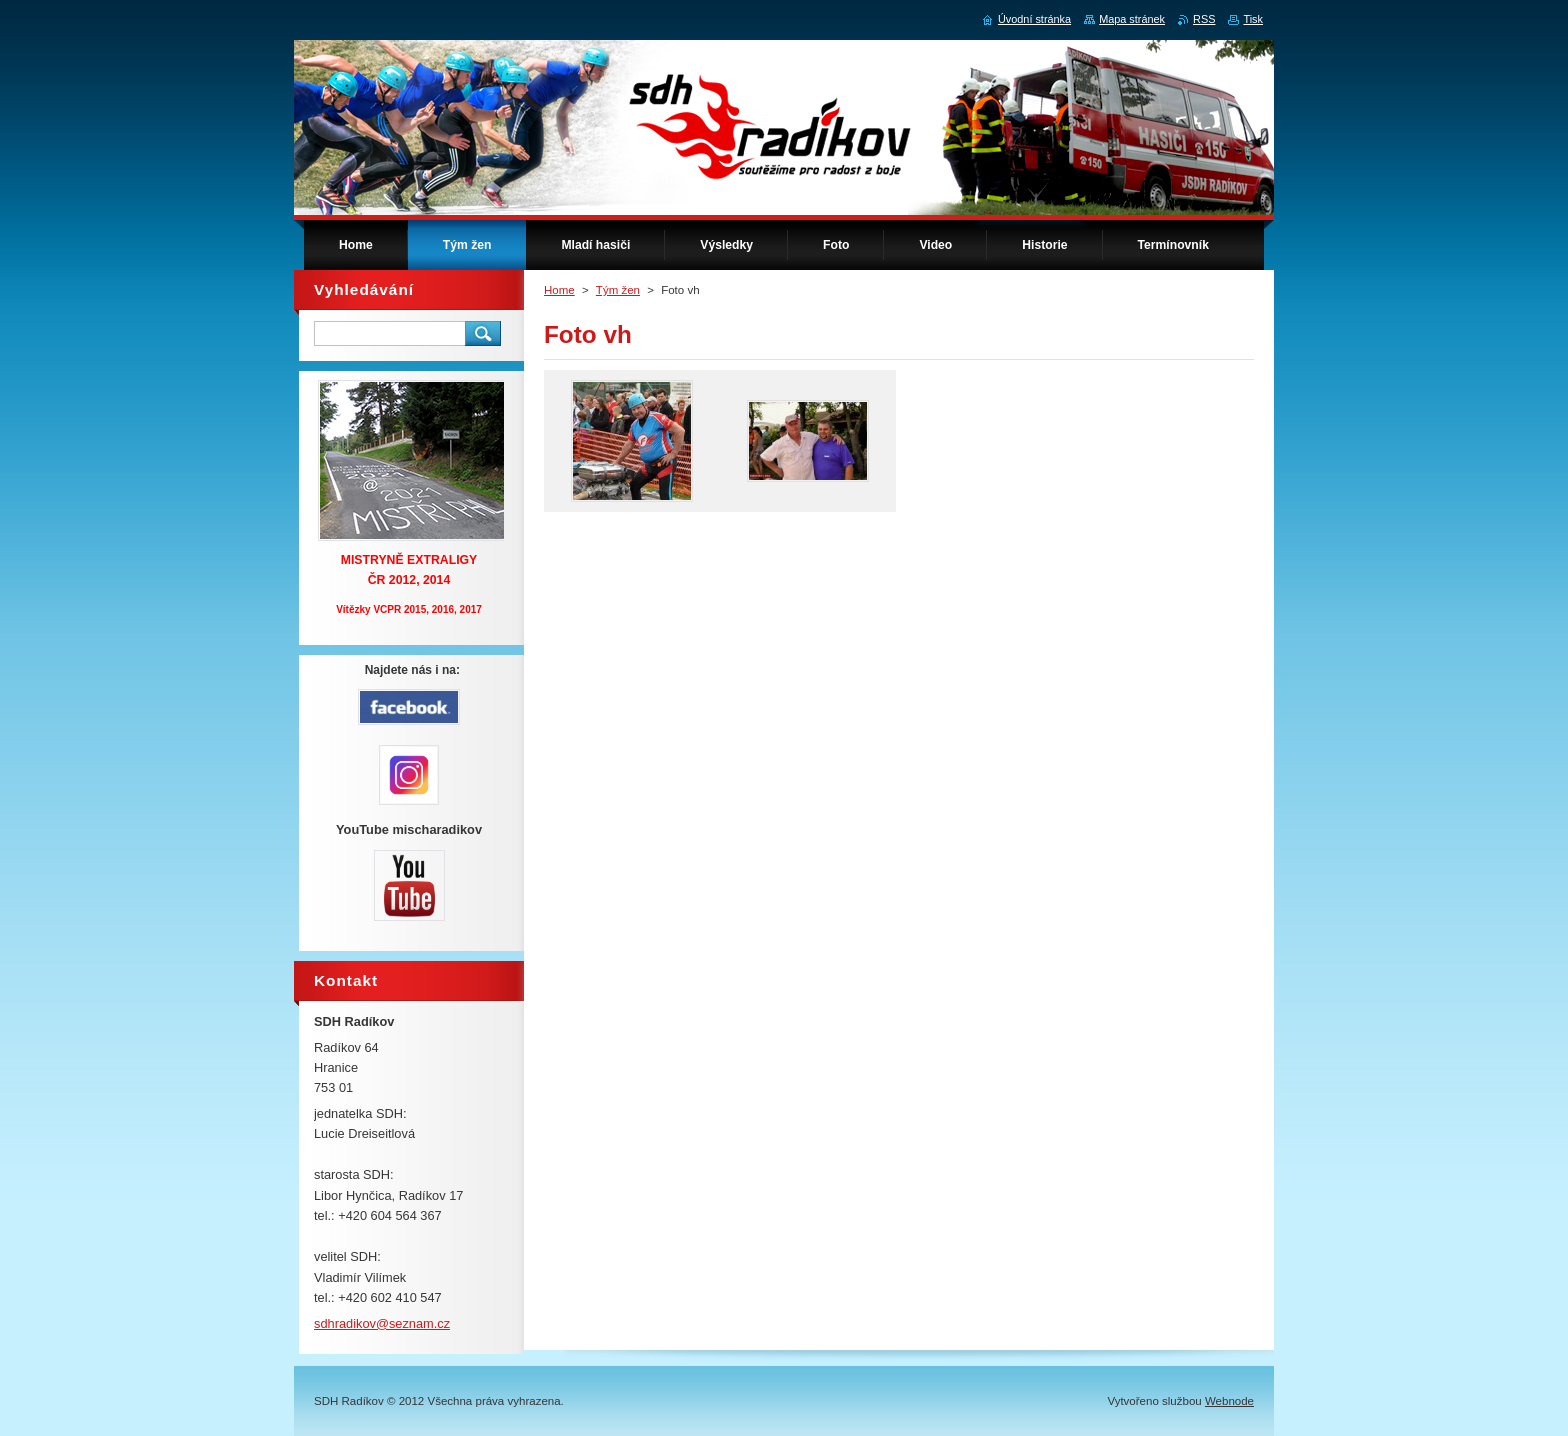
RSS (1204, 19)
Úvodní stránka (1034, 19)
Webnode (1229, 1401)
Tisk (1253, 19)
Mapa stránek (1132, 19)
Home (559, 290)
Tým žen (618, 290)
